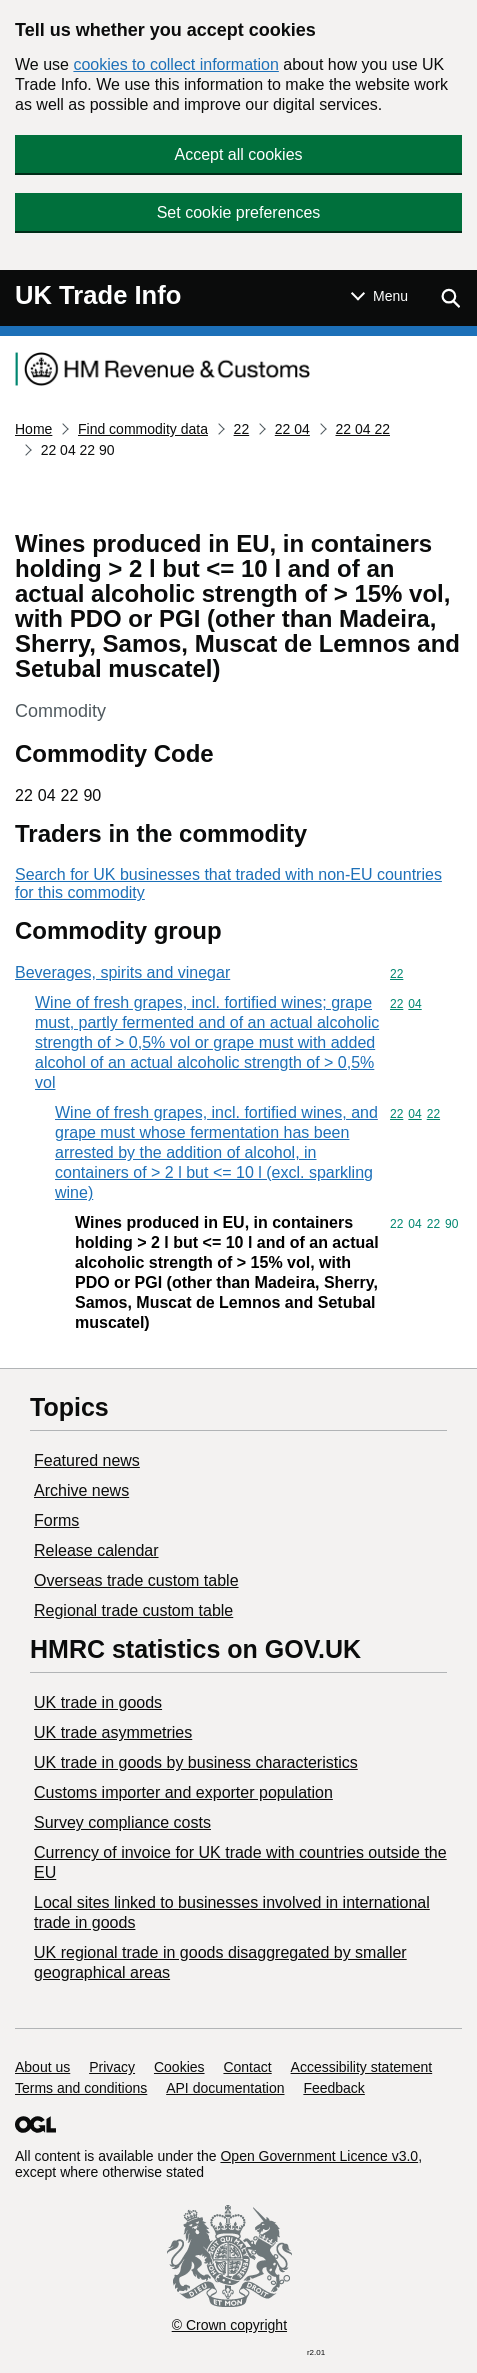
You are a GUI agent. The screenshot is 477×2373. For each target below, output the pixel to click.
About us (42, 2067)
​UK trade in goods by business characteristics (196, 1762)
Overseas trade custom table (136, 1580)
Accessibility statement (362, 2067)
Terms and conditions (81, 2088)
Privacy (112, 2067)
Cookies (179, 2067)
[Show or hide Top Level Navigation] (379, 296)
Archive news (81, 1490)
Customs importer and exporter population (183, 1792)
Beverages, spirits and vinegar (122, 972)
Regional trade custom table (133, 1610)
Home (33, 429)
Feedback (333, 2088)
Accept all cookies (238, 154)
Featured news (87, 1460)
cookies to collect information (175, 64)
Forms (56, 1520)
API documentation (225, 2088)
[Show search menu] (450, 298)
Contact (247, 2067)
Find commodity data (143, 429)
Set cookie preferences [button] (239, 212)
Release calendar (96, 1550)
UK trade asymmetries (113, 1732)
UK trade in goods (98, 1702)
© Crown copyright (229, 2325)
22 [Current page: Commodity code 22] (242, 429)
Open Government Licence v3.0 (319, 2156)
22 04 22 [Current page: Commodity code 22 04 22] (363, 429)
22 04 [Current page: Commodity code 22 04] (292, 429)
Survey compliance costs (122, 1822)
